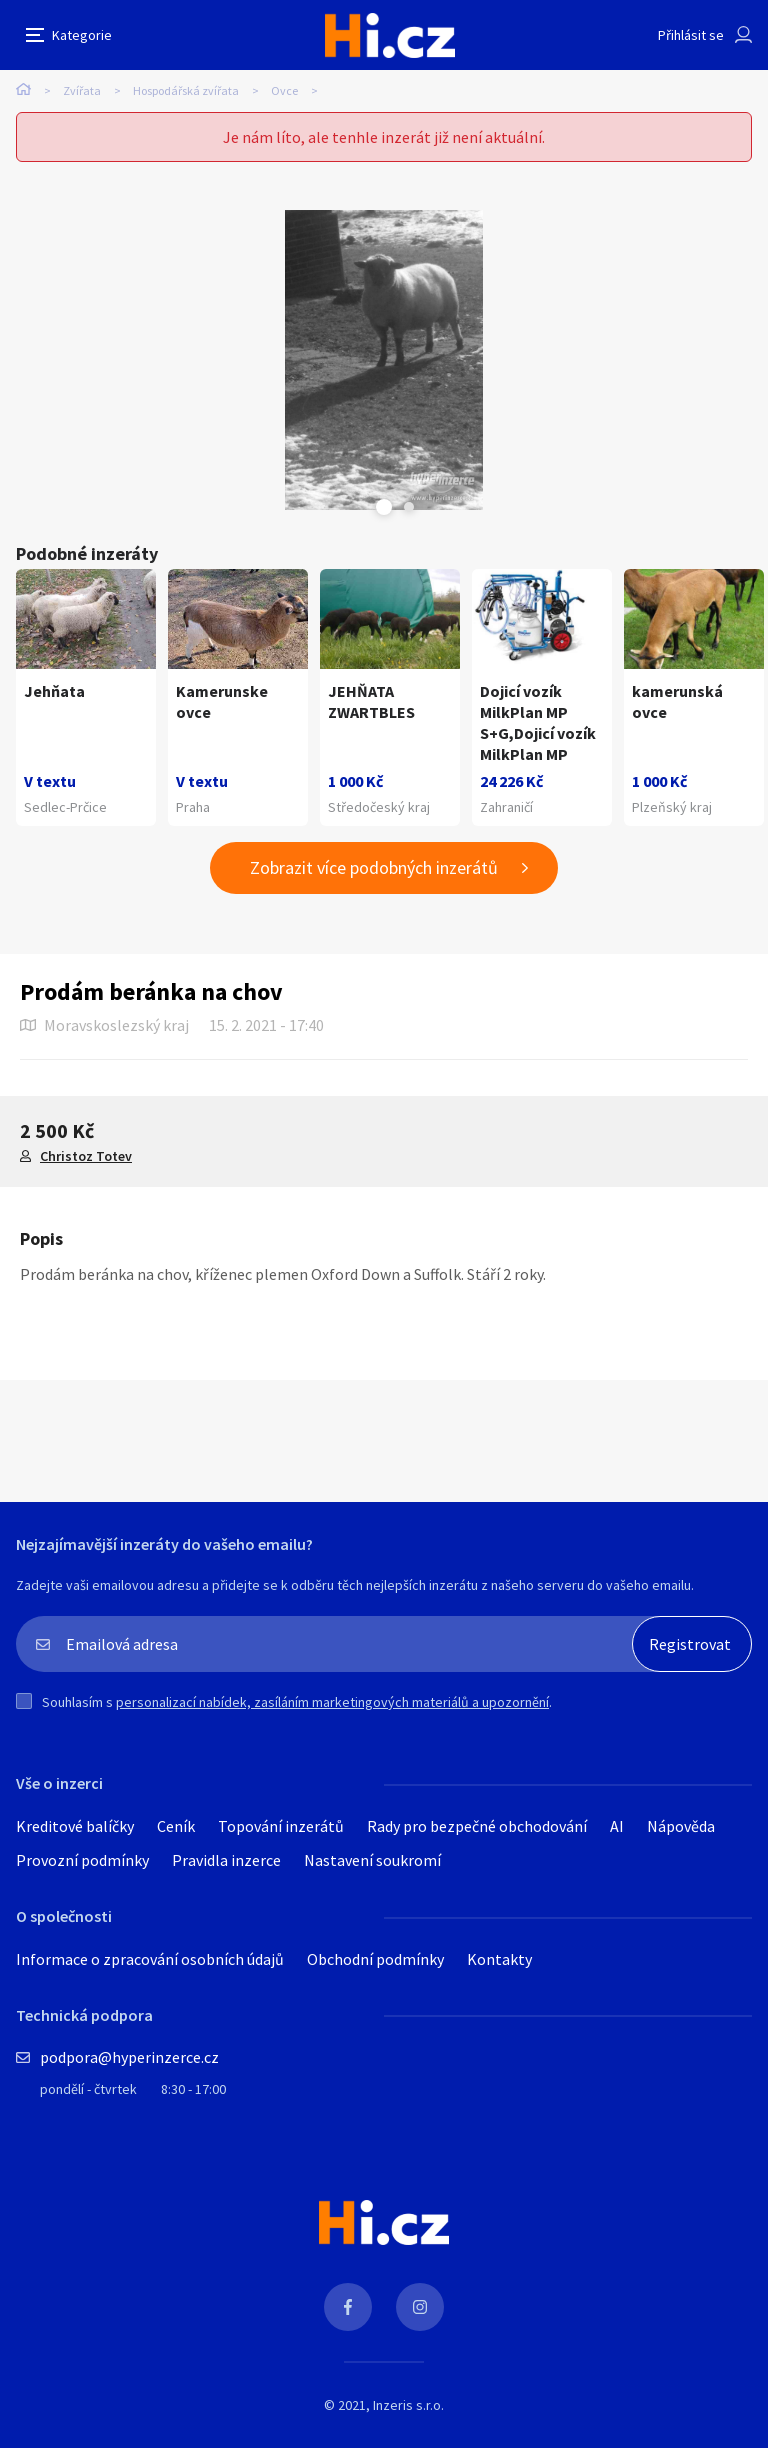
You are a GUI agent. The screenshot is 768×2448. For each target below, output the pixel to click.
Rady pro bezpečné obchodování (477, 1826)
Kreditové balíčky (75, 1826)
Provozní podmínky (82, 1860)
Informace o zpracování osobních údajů (150, 1959)
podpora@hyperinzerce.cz (129, 2057)
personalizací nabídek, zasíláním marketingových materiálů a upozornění (332, 1702)
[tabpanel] (384, 360)
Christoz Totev (86, 1156)
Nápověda (681, 1826)
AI (617, 1826)
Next (409, 507)
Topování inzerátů (281, 1826)
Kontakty (499, 1959)
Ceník (176, 1826)
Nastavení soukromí (372, 1860)
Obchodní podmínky (375, 1959)
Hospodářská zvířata (186, 90)
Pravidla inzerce (226, 1860)
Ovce (284, 90)
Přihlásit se (691, 35)
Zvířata (82, 90)
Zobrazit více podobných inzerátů (374, 867)
